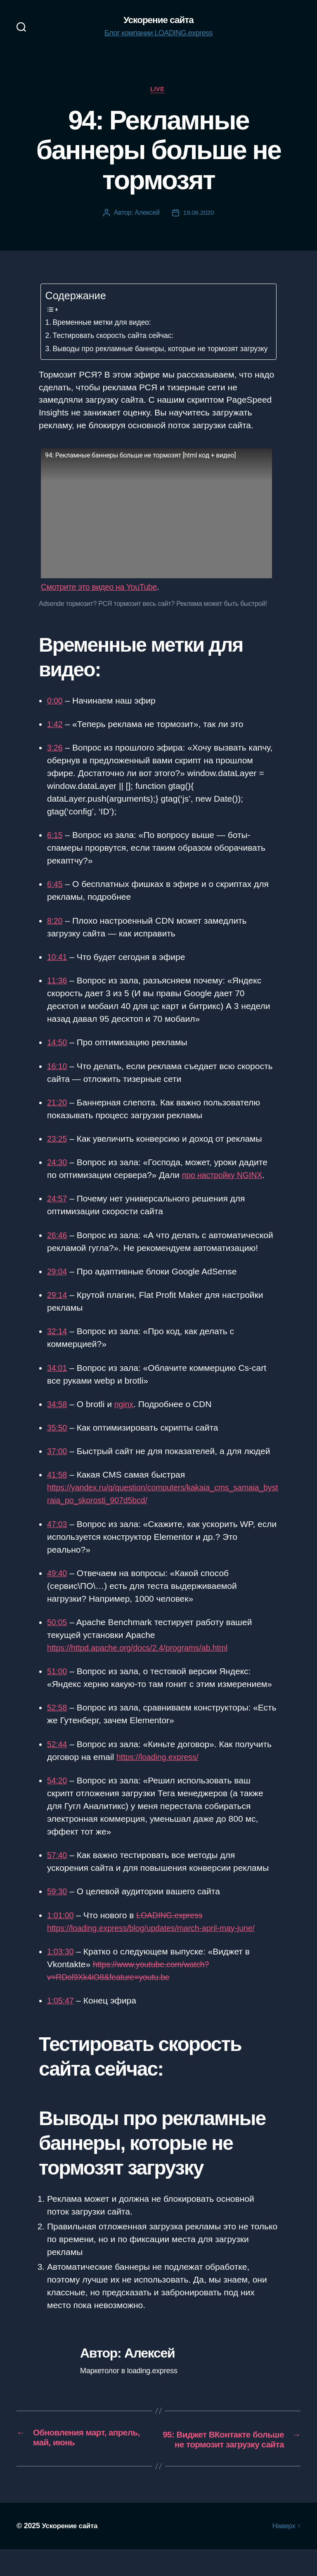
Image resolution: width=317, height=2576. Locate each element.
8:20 (55, 934)
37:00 (58, 1465)
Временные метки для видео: (105, 324)
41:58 (58, 1489)
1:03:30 (61, 1965)
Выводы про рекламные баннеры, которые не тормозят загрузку (152, 356)
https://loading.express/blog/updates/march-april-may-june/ (159, 1942)
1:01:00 (61, 1929)
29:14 (58, 1309)
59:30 (58, 1905)
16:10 (58, 1080)
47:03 (58, 1538)
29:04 (58, 1285)
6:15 (55, 849)
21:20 (58, 1116)
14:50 (58, 1056)
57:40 (58, 1869)
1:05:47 (61, 2014)
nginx (126, 1418)
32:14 (58, 1345)
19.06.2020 (198, 214)
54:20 (58, 1794)
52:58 (58, 1722)
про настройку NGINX (225, 1189)
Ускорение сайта (158, 21)
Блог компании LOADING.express (158, 34)
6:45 (55, 898)
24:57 (58, 1213)
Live (158, 90)
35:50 (58, 1441)
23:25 (58, 1152)
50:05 (58, 1636)
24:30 (58, 1176)
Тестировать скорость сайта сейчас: (117, 337)
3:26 (55, 761)
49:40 (58, 1587)
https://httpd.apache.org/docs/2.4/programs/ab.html (145, 1661)
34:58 (58, 1418)
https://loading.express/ (161, 1771)
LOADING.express (175, 1929)
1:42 (55, 738)
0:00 (55, 714)
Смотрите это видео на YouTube (104, 601)
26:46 (58, 1249)
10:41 (58, 971)
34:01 (58, 1382)
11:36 (58, 994)
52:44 (58, 1758)
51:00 (58, 1685)
